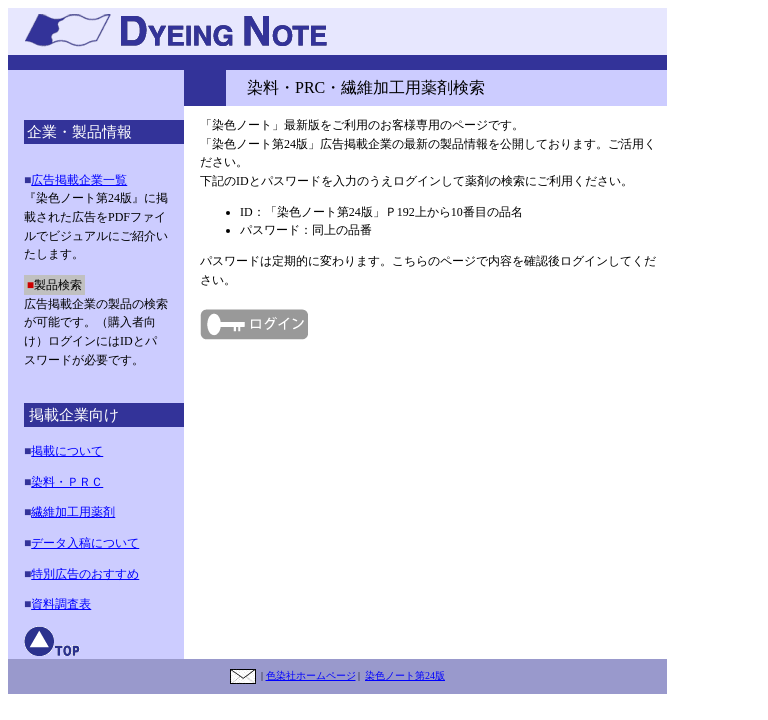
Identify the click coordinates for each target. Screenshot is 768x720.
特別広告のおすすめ (85, 574)
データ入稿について (85, 543)
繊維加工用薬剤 (73, 512)
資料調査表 (61, 604)
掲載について (67, 451)
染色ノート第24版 (405, 675)
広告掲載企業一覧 (79, 180)
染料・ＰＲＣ (67, 482)
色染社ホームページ (311, 675)
